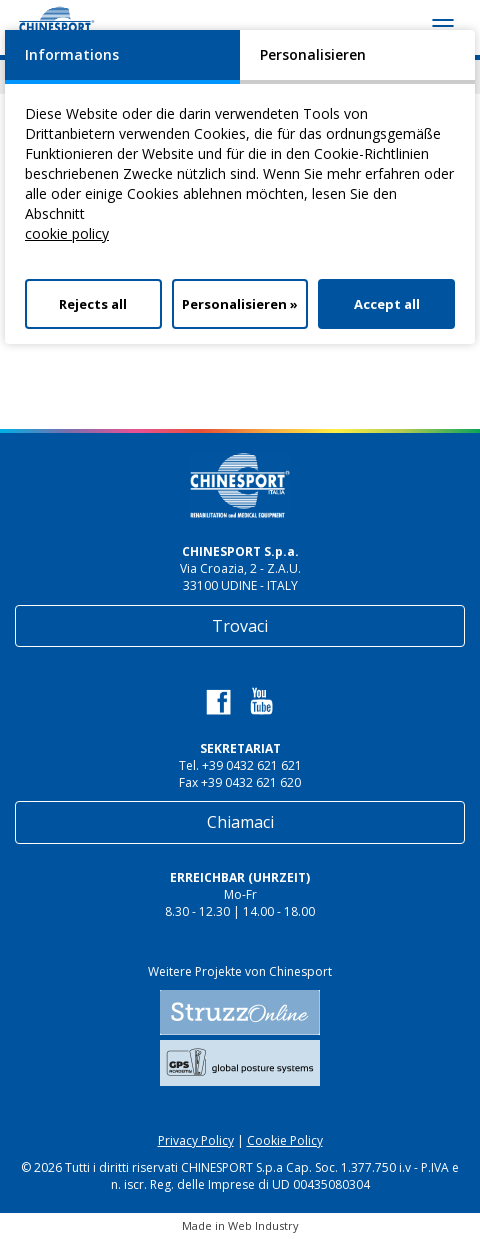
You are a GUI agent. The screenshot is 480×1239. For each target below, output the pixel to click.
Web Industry (263, 1225)
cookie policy (67, 233)
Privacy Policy (196, 1140)
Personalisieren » (240, 304)
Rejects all (93, 304)
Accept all (387, 304)
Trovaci (240, 626)
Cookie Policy (285, 1140)
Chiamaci (240, 822)
